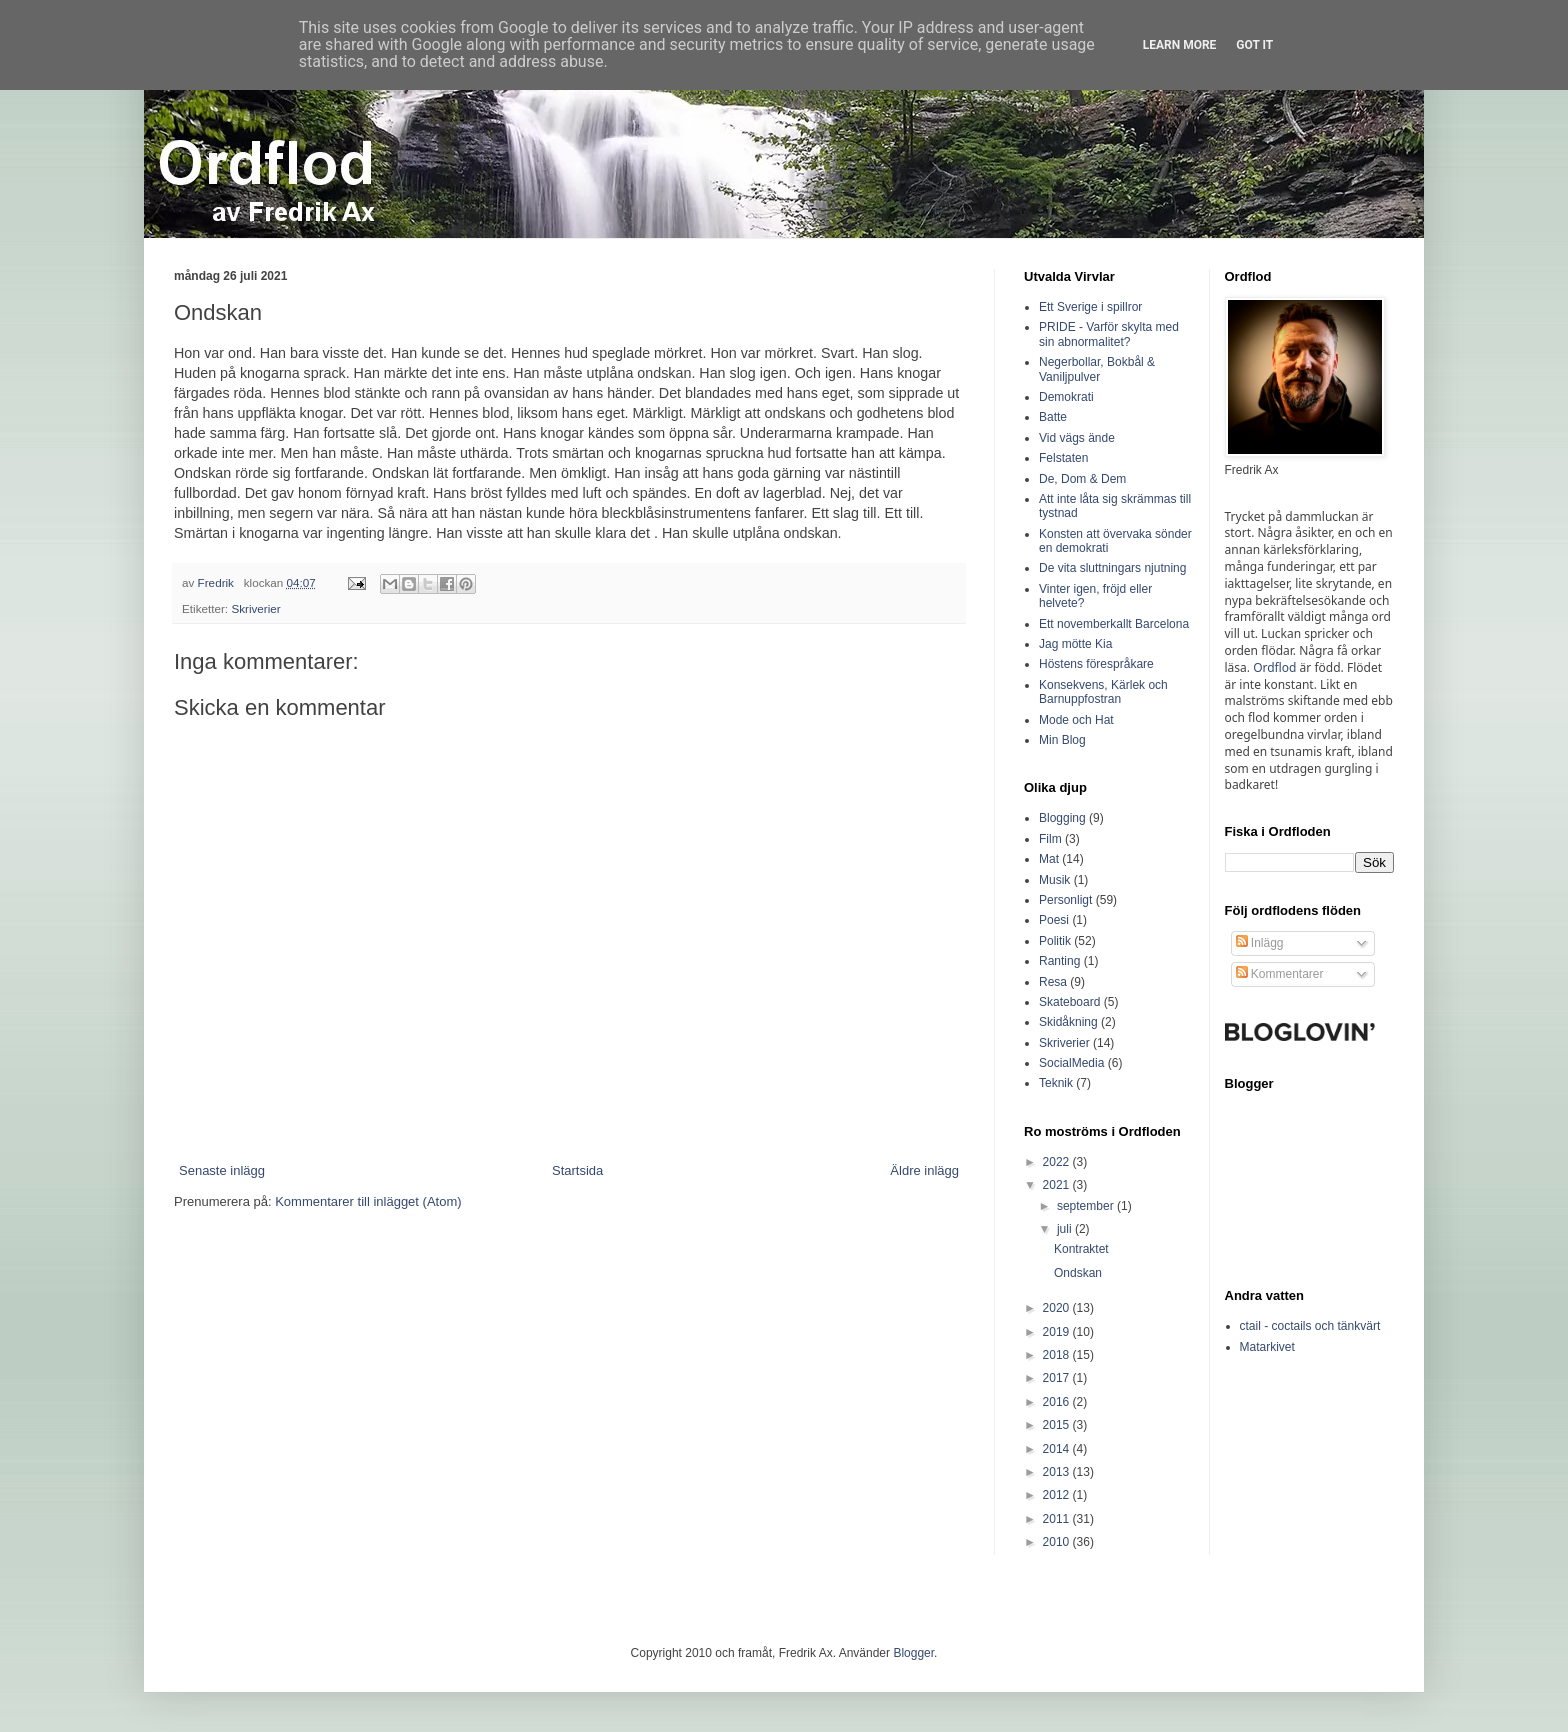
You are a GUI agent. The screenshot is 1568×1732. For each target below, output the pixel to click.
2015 (1058, 1425)
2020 (1058, 1308)
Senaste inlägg (222, 1170)
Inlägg (1260, 943)
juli (1066, 1229)
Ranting (1059, 961)
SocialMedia (1071, 1063)
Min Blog (1062, 740)
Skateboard (1069, 1002)
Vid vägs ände (1077, 438)
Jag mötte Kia (1075, 644)
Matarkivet (1267, 1347)
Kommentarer (1280, 974)
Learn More (1180, 45)
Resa (1053, 982)
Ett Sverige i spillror (1090, 307)
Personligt (1065, 900)
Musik (1054, 880)
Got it (1254, 45)
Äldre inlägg (924, 1170)
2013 (1058, 1472)
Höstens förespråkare (1096, 664)
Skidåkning (1068, 1022)
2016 (1058, 1402)
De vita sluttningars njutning (1112, 568)
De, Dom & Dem (1082, 479)
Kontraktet (1081, 1249)
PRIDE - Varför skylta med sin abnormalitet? (1109, 334)
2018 (1058, 1355)
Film (1050, 839)
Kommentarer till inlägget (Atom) (368, 1201)
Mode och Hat (1076, 720)
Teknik (1056, 1083)
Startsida (577, 1170)
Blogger (913, 1653)
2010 (1058, 1542)
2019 (1058, 1332)
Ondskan (1078, 1273)
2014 (1058, 1449)
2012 (1058, 1495)
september (1087, 1206)
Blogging (1062, 818)
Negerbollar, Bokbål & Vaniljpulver (1097, 369)
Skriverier (255, 608)
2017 (1058, 1378)
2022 (1058, 1162)
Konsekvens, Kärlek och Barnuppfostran (1103, 692)
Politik (1055, 941)
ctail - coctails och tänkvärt (1310, 1326)
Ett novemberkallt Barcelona (1114, 624)
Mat (1049, 859)
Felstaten (1063, 458)
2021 (1058, 1185)
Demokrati (1066, 397)
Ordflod (1274, 667)
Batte (1053, 417)
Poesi (1054, 920)
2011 (1058, 1519)
